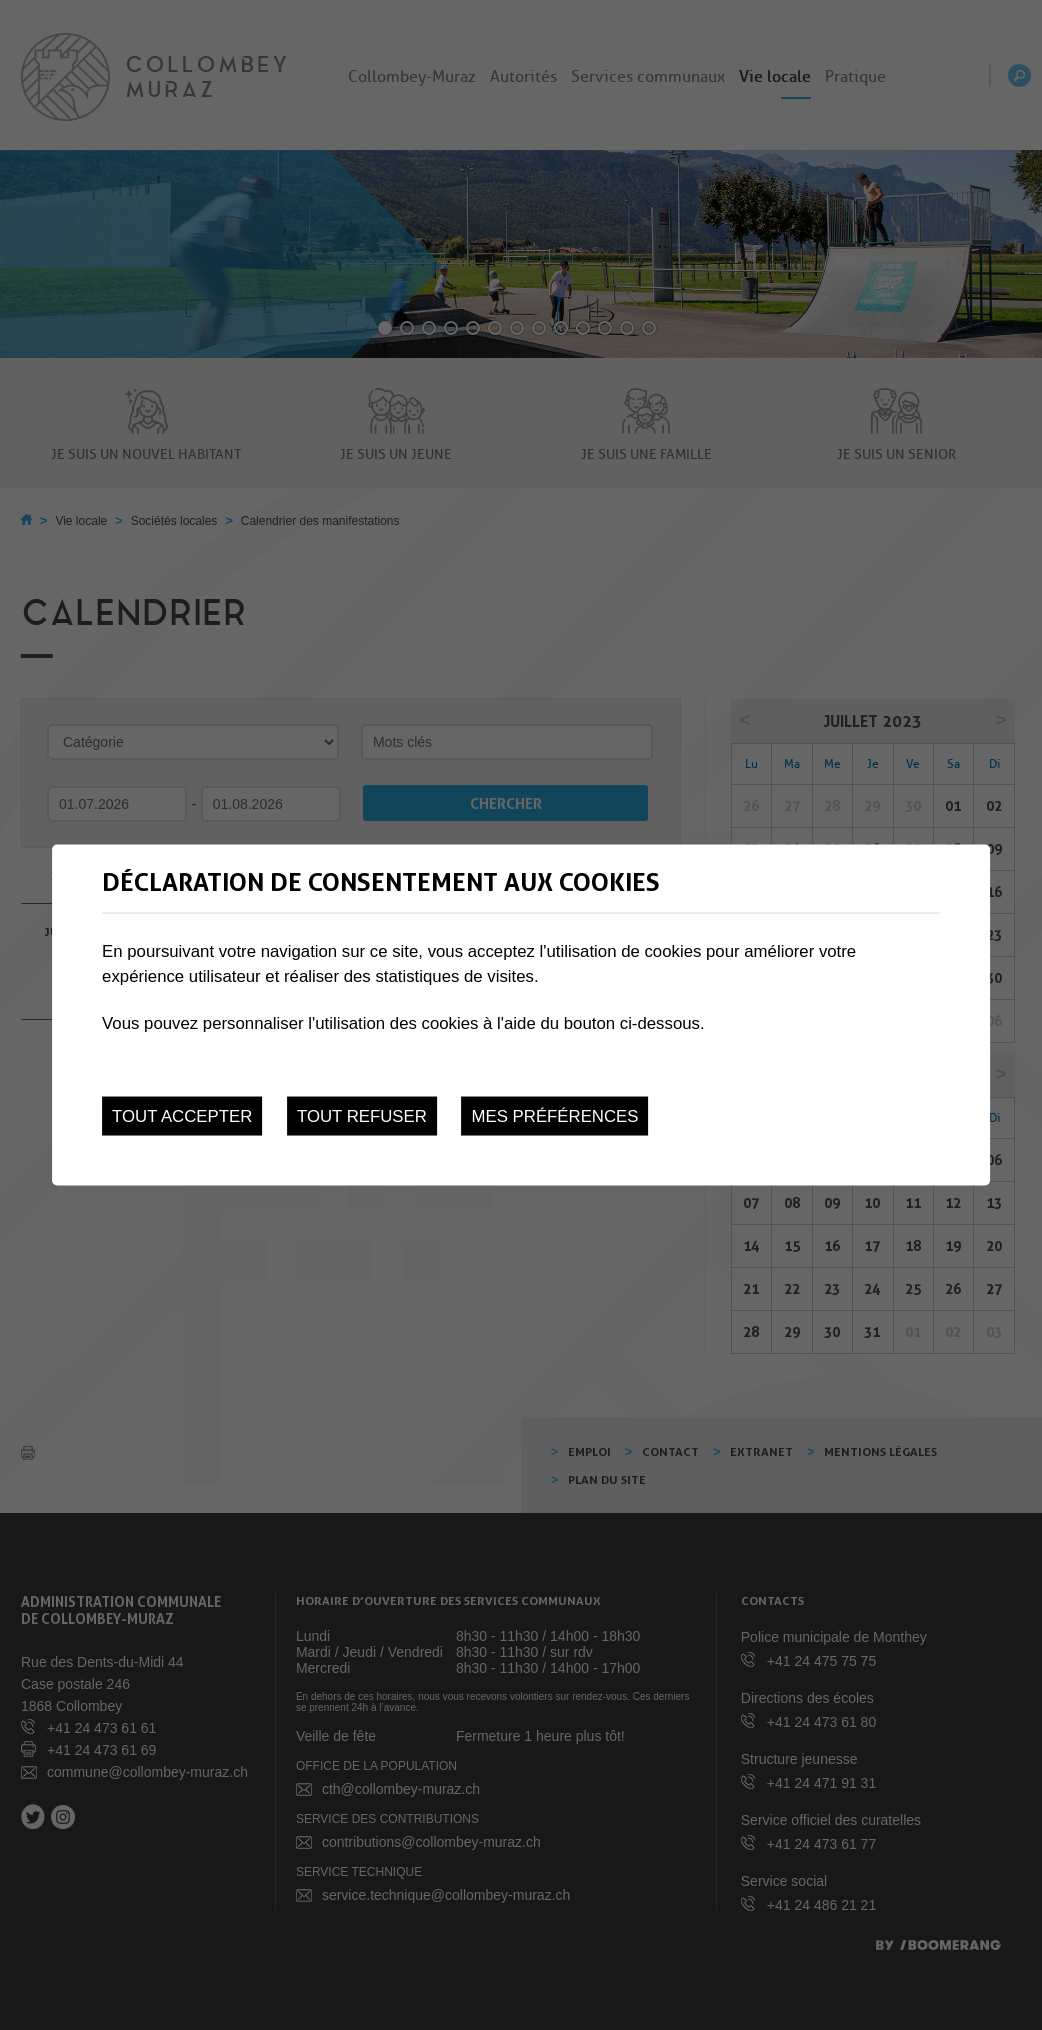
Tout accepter (182, 1115)
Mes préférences (555, 1115)
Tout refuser (362, 1115)
